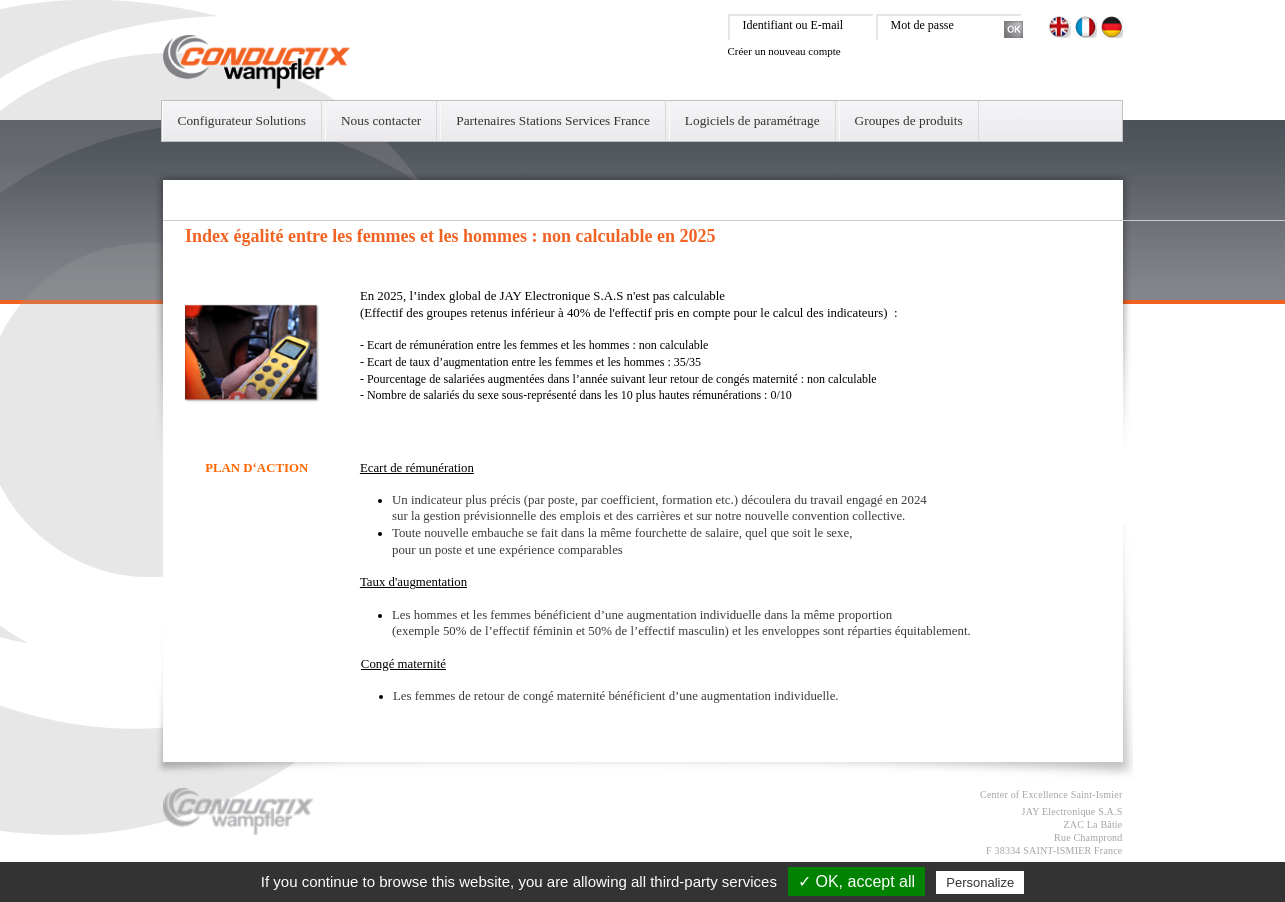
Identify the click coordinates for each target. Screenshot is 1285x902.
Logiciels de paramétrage (752, 120)
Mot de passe (922, 25)
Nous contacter (381, 120)
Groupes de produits (909, 120)
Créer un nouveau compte (784, 51)
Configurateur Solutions (242, 120)
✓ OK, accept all (856, 881)
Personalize (980, 882)
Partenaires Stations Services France (553, 120)
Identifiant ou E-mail (793, 25)
